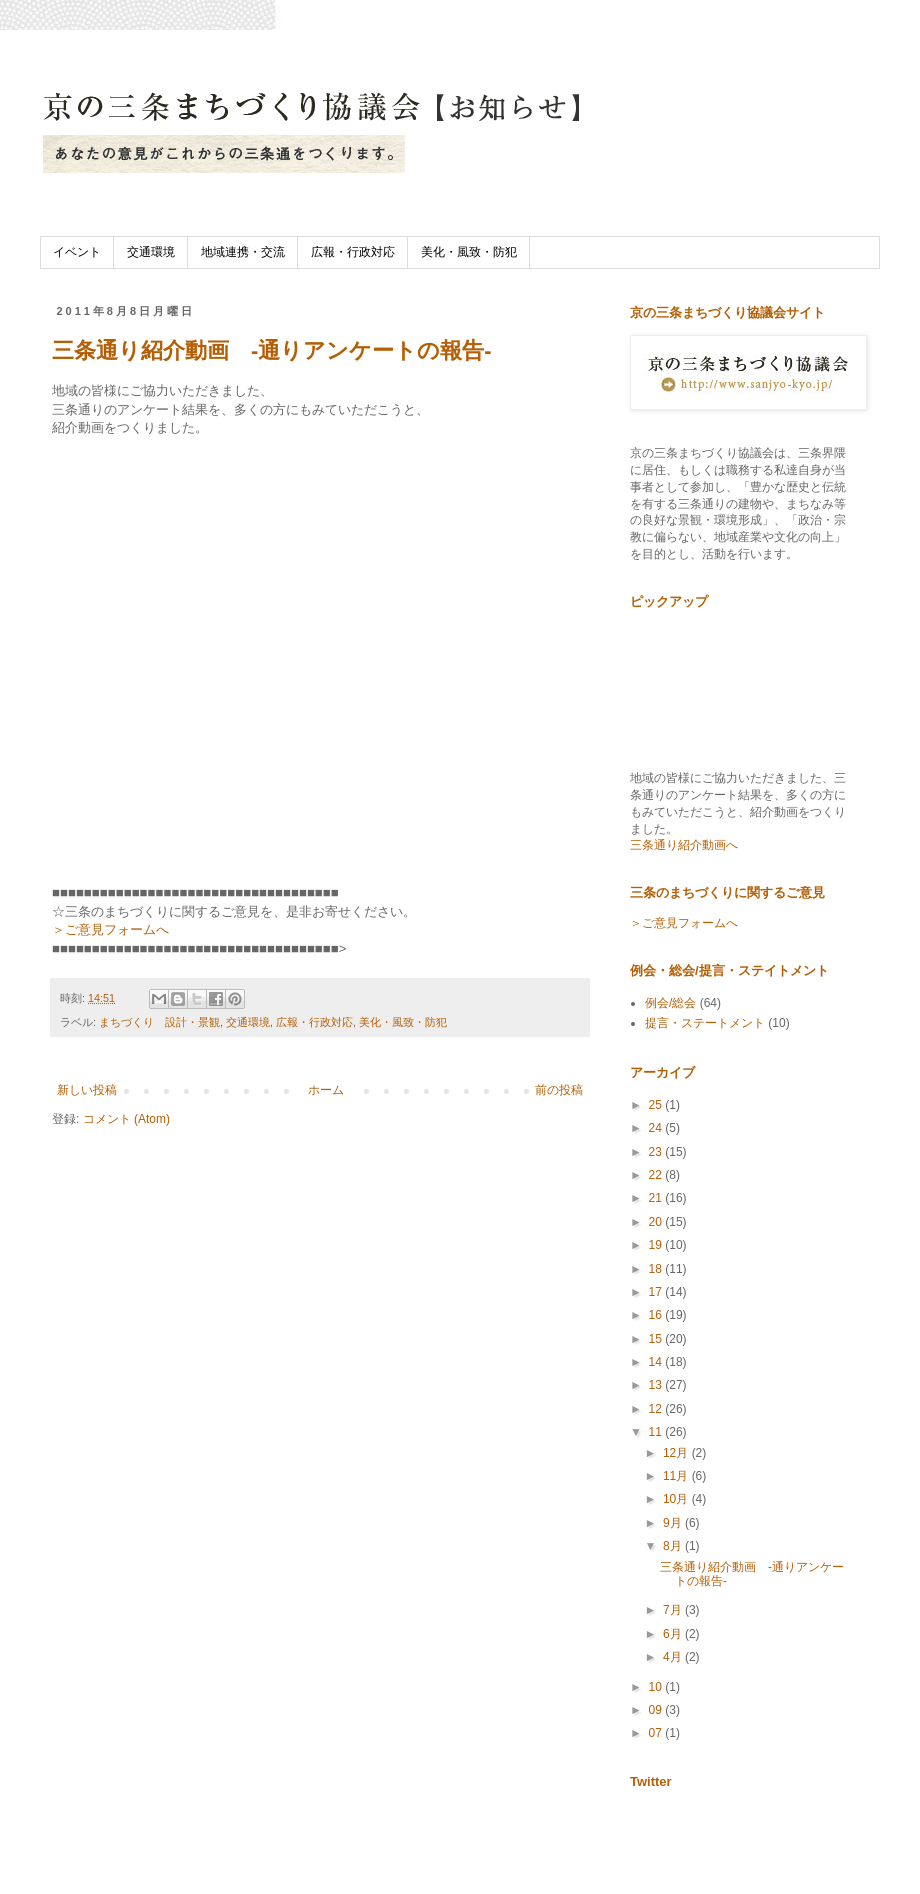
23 (657, 1152)
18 (657, 1269)
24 (657, 1128)
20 (657, 1222)
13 (657, 1385)
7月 (674, 1610)
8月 (674, 1546)
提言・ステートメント (705, 1023)
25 (657, 1105)
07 (657, 1733)
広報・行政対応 (353, 252)
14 (657, 1362)
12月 (677, 1453)
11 (657, 1432)
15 (657, 1339)
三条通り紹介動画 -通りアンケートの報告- (272, 350)
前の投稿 (559, 1090)
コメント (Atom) (126, 1119)
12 (657, 1409)
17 (657, 1292)
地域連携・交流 (243, 252)
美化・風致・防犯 (469, 252)
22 (657, 1175)
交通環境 (151, 252)
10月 (677, 1499)
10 (657, 1687)
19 (657, 1245)
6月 (674, 1634)
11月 (677, 1476)
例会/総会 (670, 1003)
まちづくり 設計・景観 (159, 1022)
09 (657, 1710)
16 (657, 1315)
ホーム (326, 1090)
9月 (674, 1523)
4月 (674, 1657)
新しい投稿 (87, 1090)
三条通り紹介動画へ (684, 845)
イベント (77, 252)
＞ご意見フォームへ (110, 929)
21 (657, 1198)
